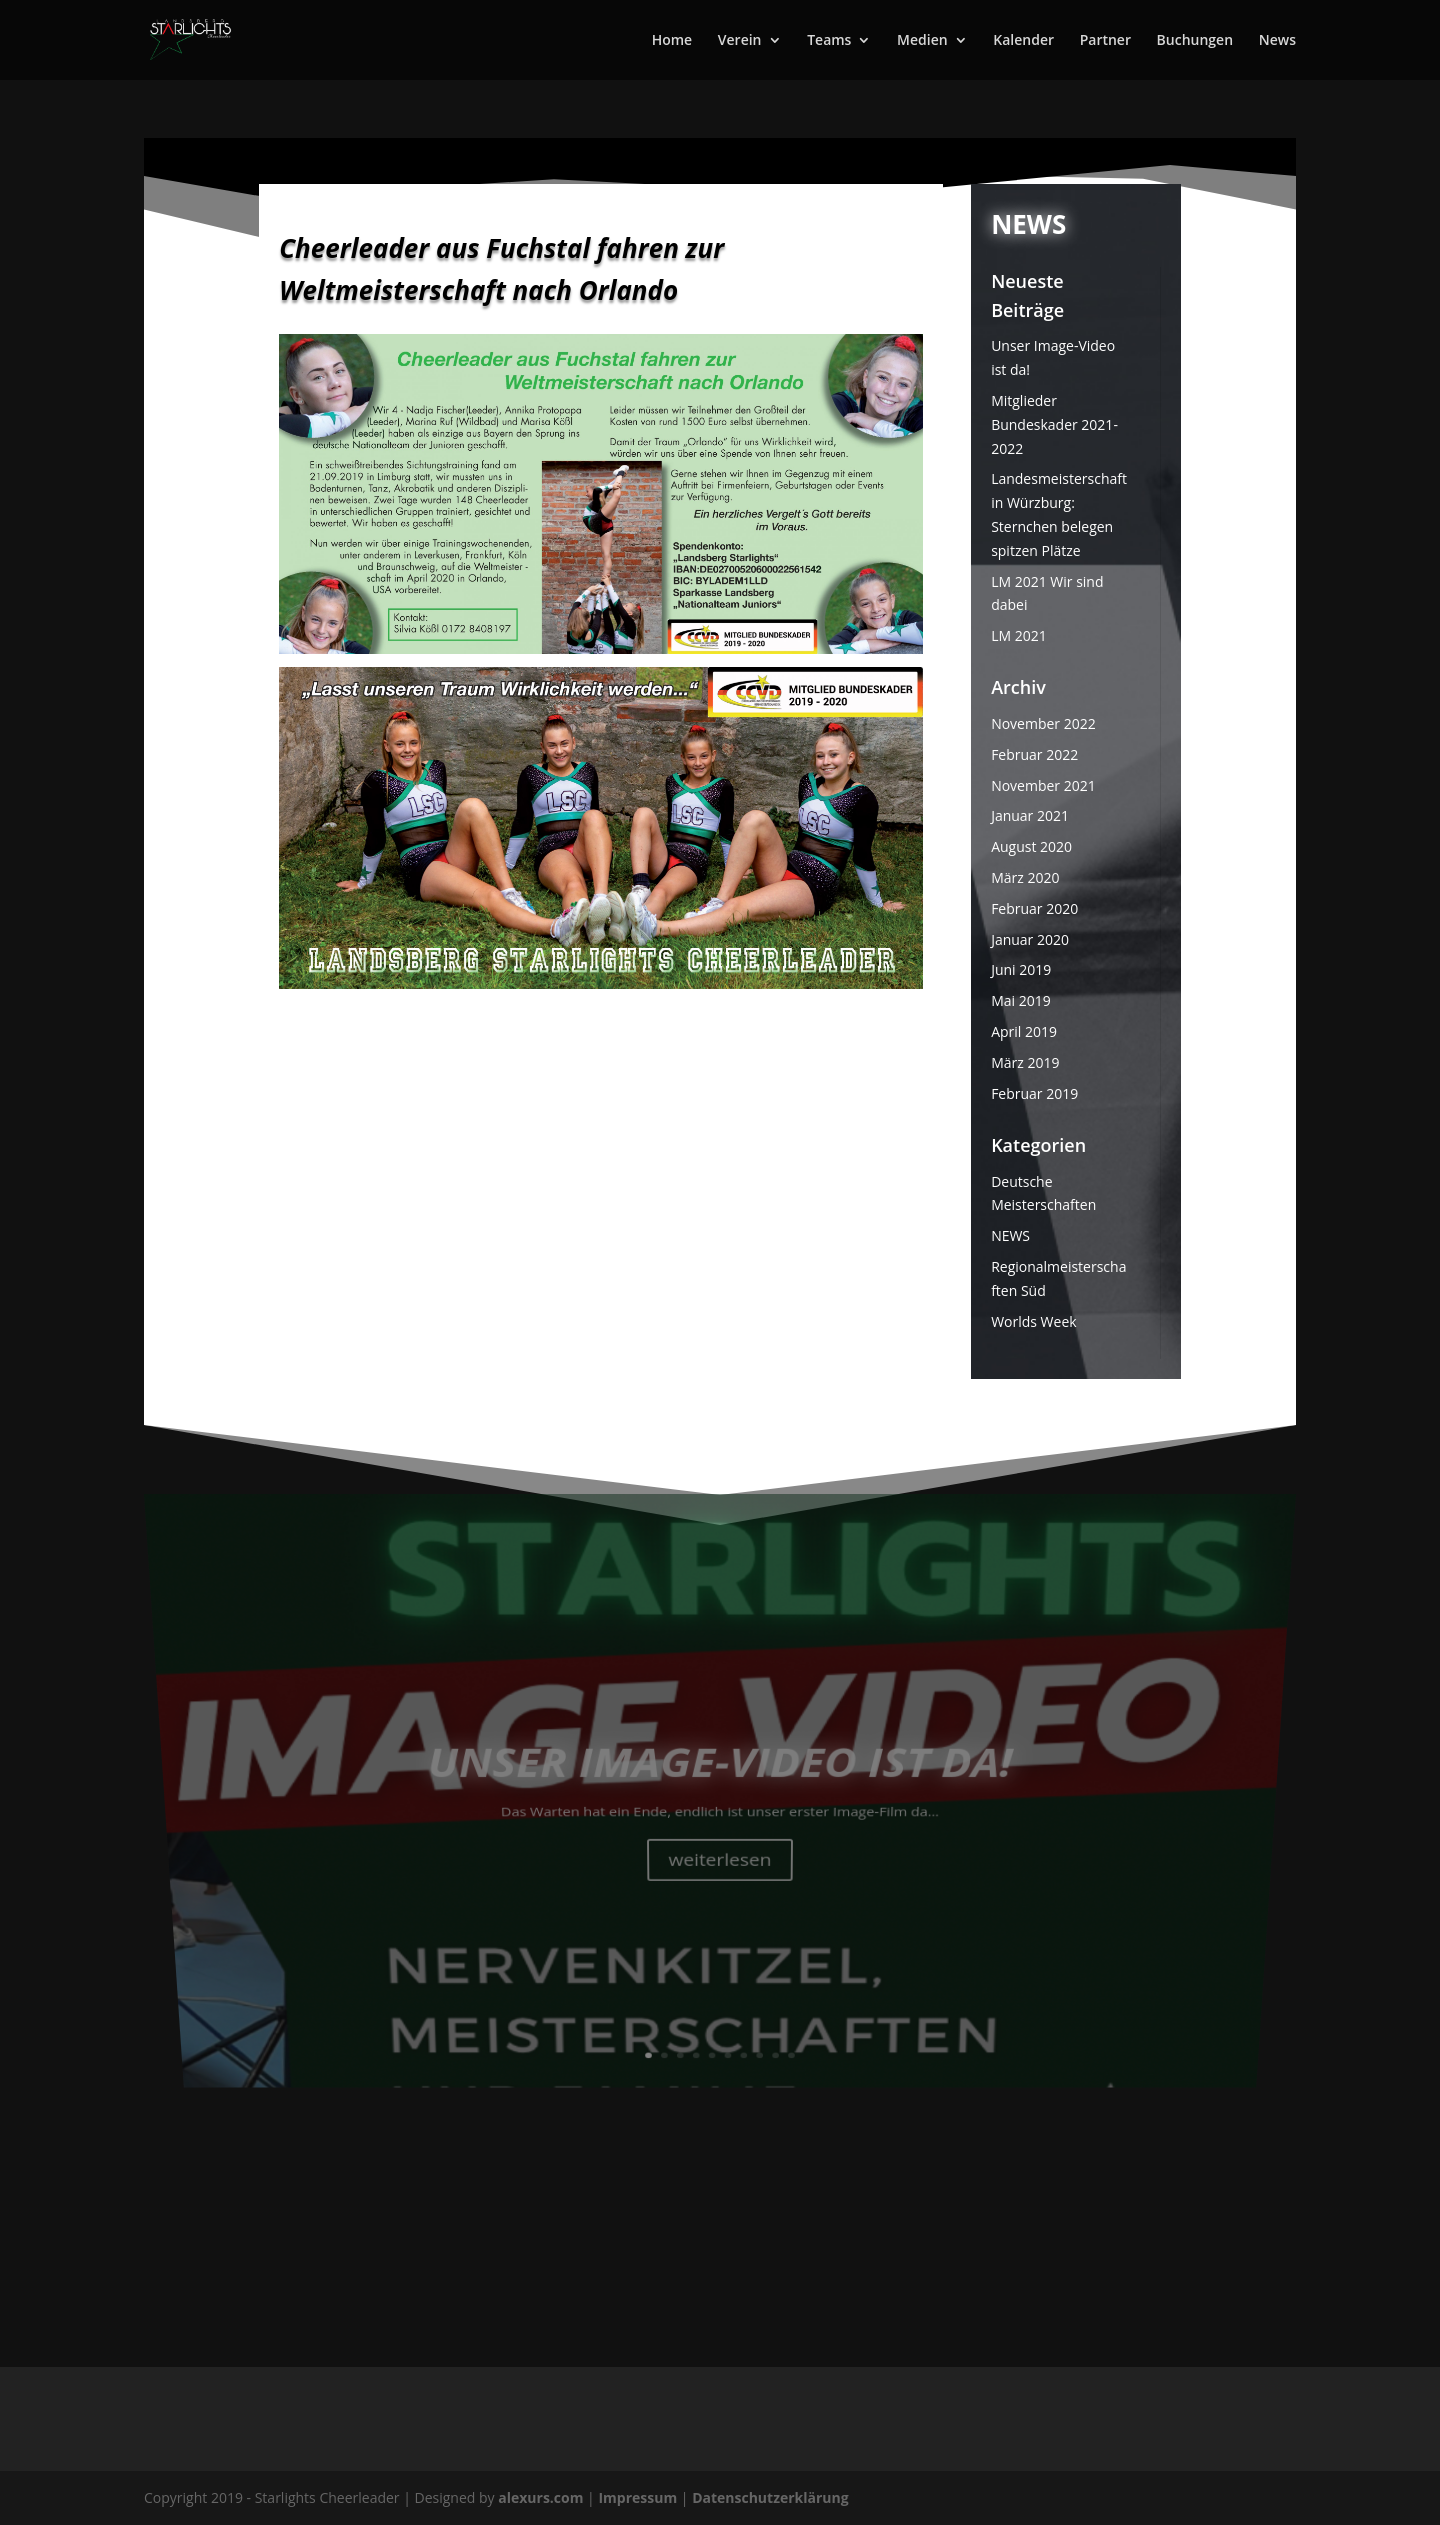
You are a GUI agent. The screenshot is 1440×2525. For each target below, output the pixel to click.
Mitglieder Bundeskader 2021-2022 (1054, 424)
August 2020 (1031, 846)
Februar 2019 (1034, 1093)
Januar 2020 (1030, 939)
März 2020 (1025, 877)
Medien (922, 41)
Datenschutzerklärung (770, 2497)
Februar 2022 (1034, 754)
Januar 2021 (1030, 815)
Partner (1105, 41)
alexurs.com (542, 2497)
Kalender (1023, 41)
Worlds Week (1033, 1321)
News (1277, 41)
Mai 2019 (1021, 1000)
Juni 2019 (1021, 969)
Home (672, 41)
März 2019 (1025, 1062)
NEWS (1010, 1235)
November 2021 (1043, 785)
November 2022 (1043, 723)
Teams (829, 41)
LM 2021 (1019, 635)
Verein (740, 41)
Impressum (639, 2497)
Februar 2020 (1034, 908)
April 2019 (1024, 1031)
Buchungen (1195, 41)
